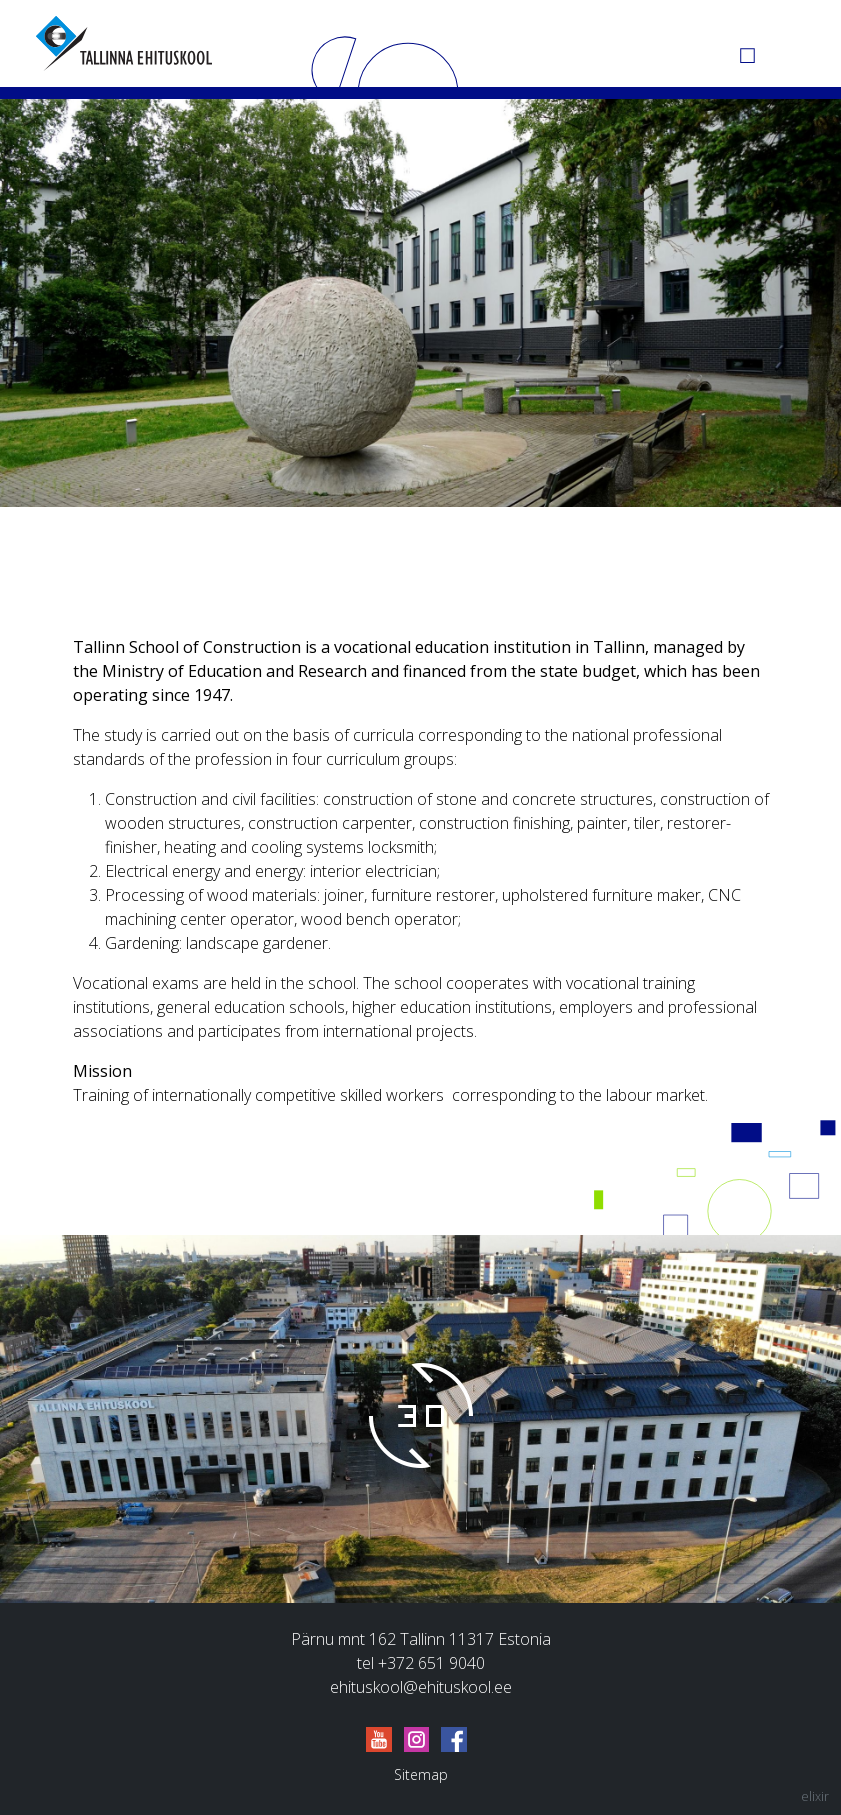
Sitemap (421, 1774)
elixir (815, 1796)
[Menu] (791, 43)
